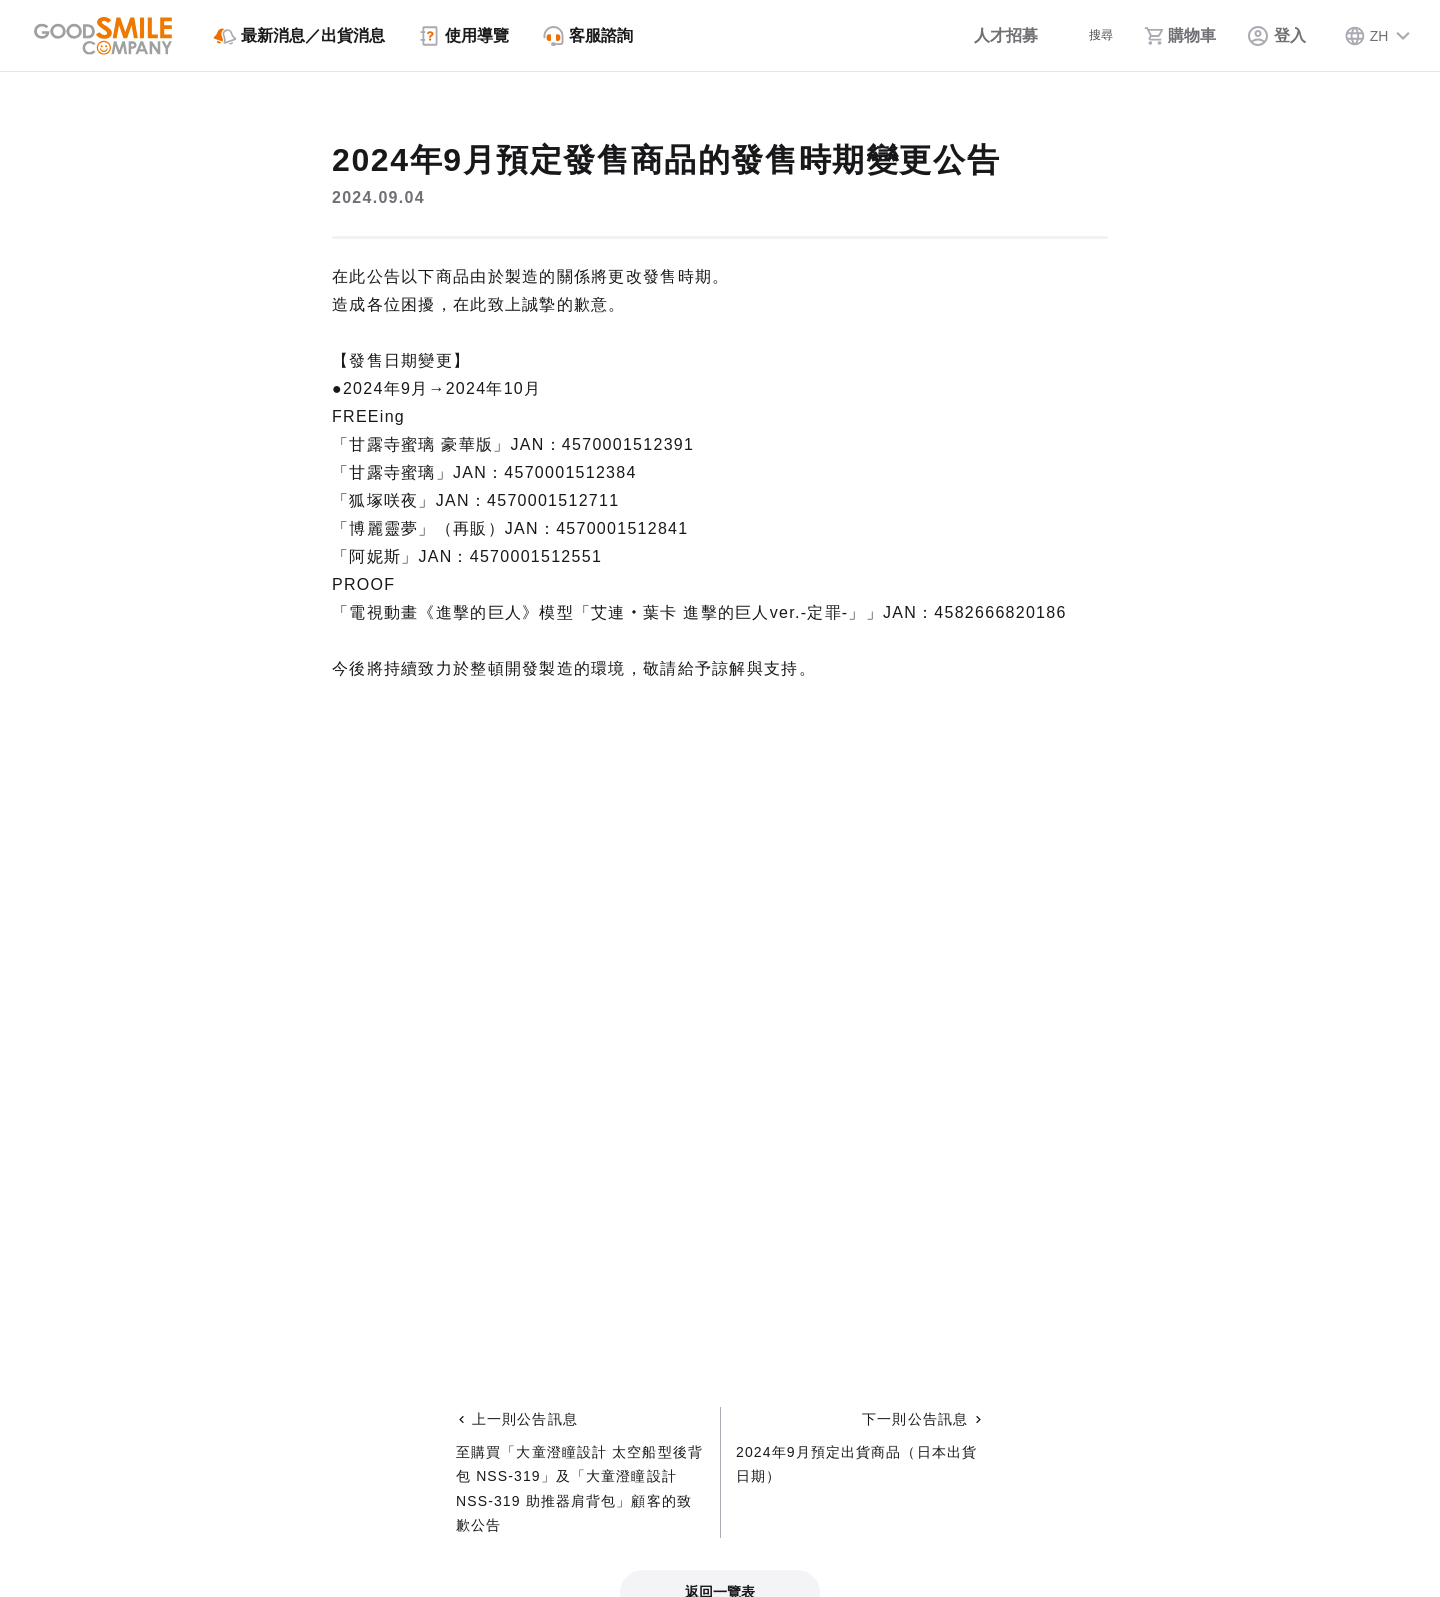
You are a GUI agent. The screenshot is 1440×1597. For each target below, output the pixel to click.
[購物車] (1179, 36)
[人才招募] (981, 36)
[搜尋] (1085, 36)
